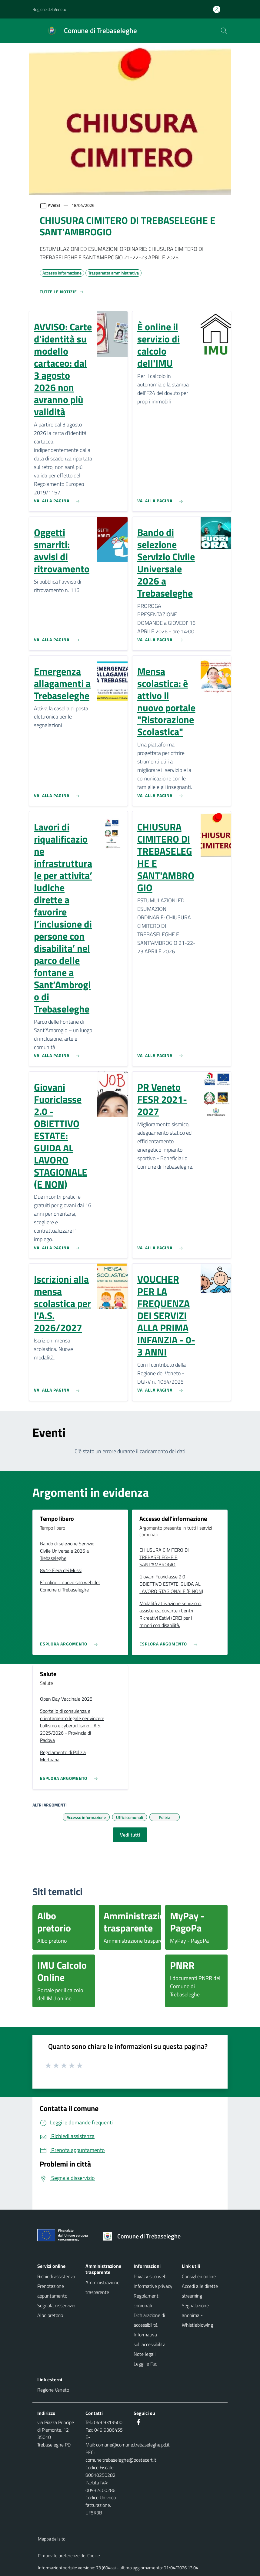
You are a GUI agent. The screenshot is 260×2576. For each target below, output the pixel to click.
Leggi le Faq (145, 2363)
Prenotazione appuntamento (52, 2290)
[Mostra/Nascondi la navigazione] (6, 30)
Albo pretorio (50, 2315)
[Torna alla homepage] (144, 2236)
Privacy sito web (150, 2276)
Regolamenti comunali (146, 2300)
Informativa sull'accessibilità (149, 2339)
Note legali (144, 2354)
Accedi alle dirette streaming (200, 2290)
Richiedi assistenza (56, 2276)
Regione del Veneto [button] (49, 9)
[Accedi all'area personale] (219, 9)
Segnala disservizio (56, 2305)
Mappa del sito (51, 2538)
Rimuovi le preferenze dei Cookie (69, 2555)
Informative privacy (153, 2286)
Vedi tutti (130, 1834)
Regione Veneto (53, 2389)
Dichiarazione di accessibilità (149, 2320)
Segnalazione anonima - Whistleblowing (197, 2315)
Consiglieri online (199, 2276)
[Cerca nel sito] (224, 30)
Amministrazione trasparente (102, 2287)
